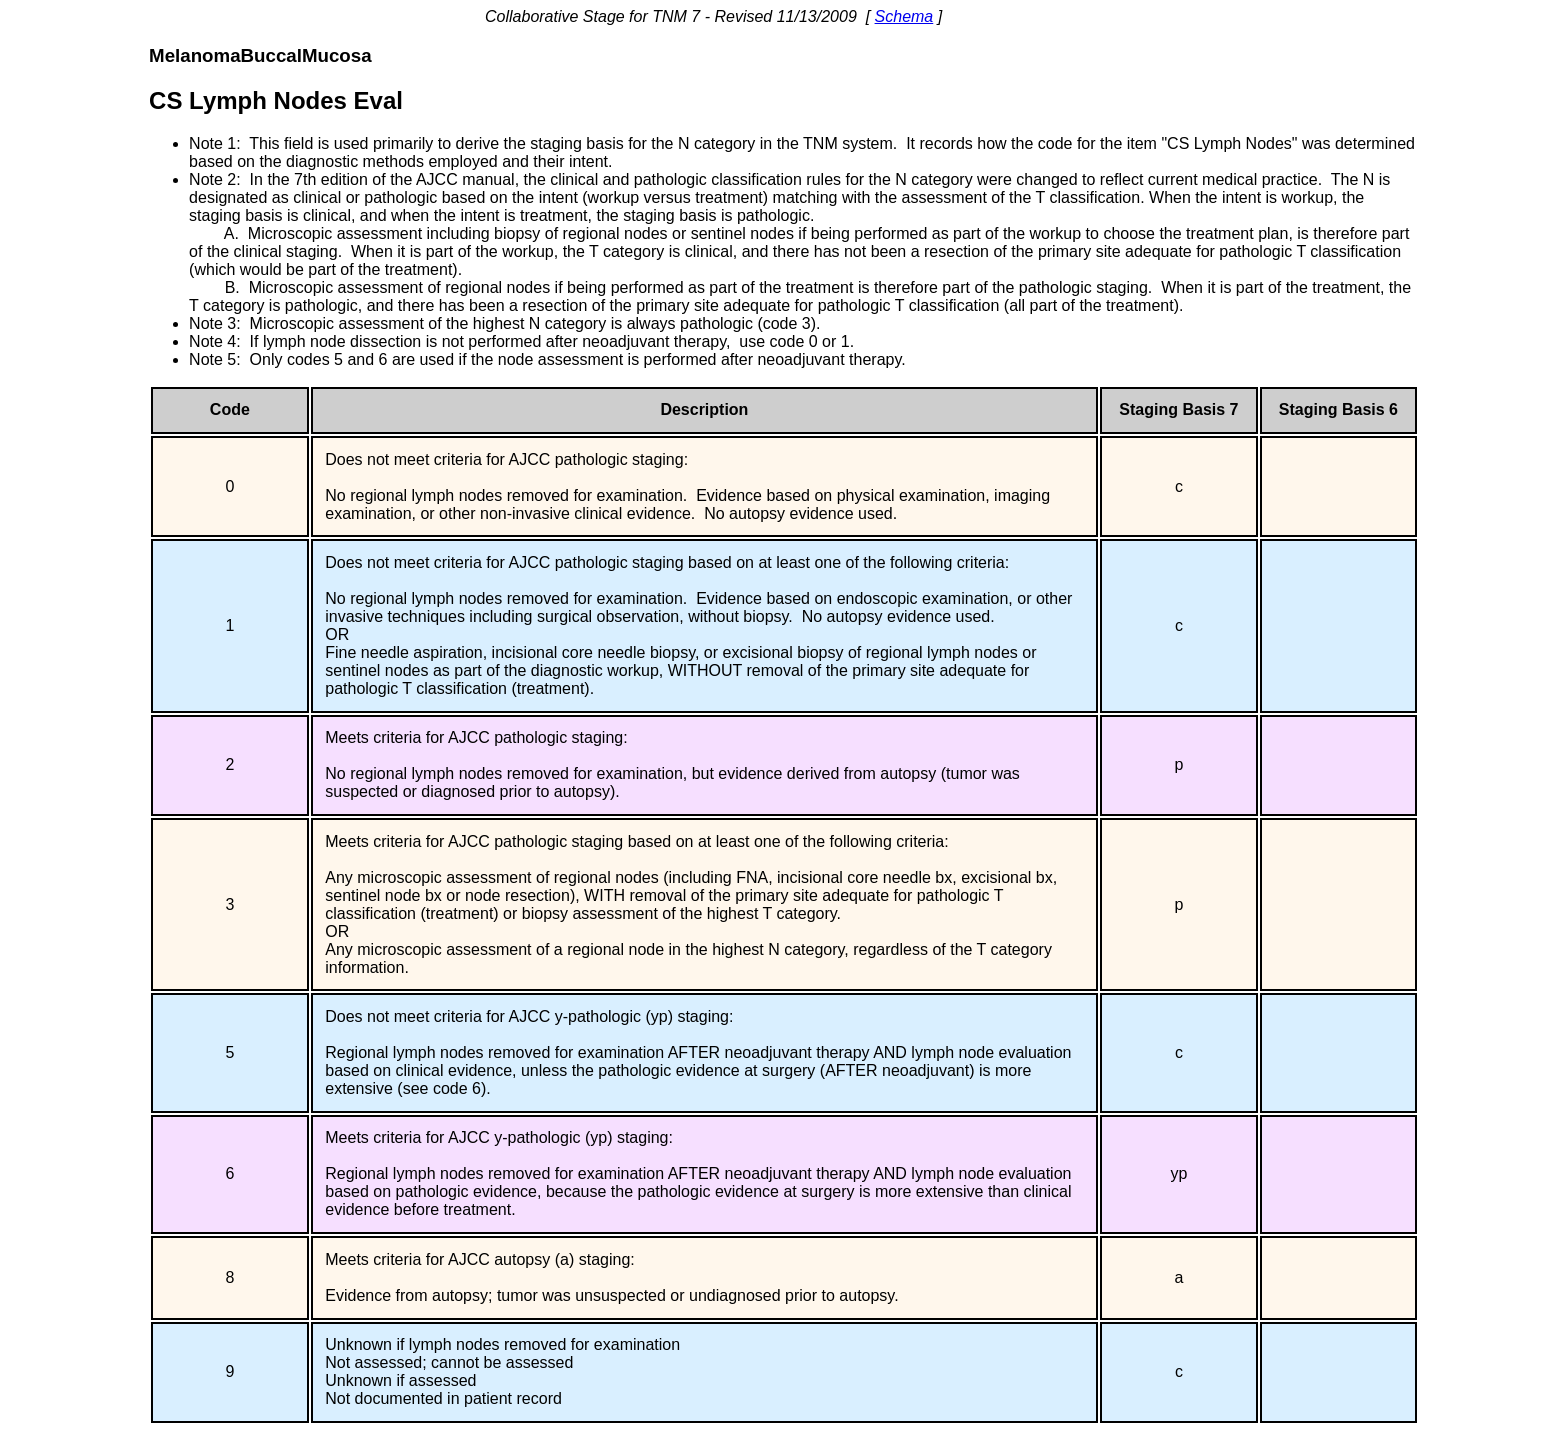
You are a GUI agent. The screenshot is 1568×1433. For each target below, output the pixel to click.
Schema (904, 16)
